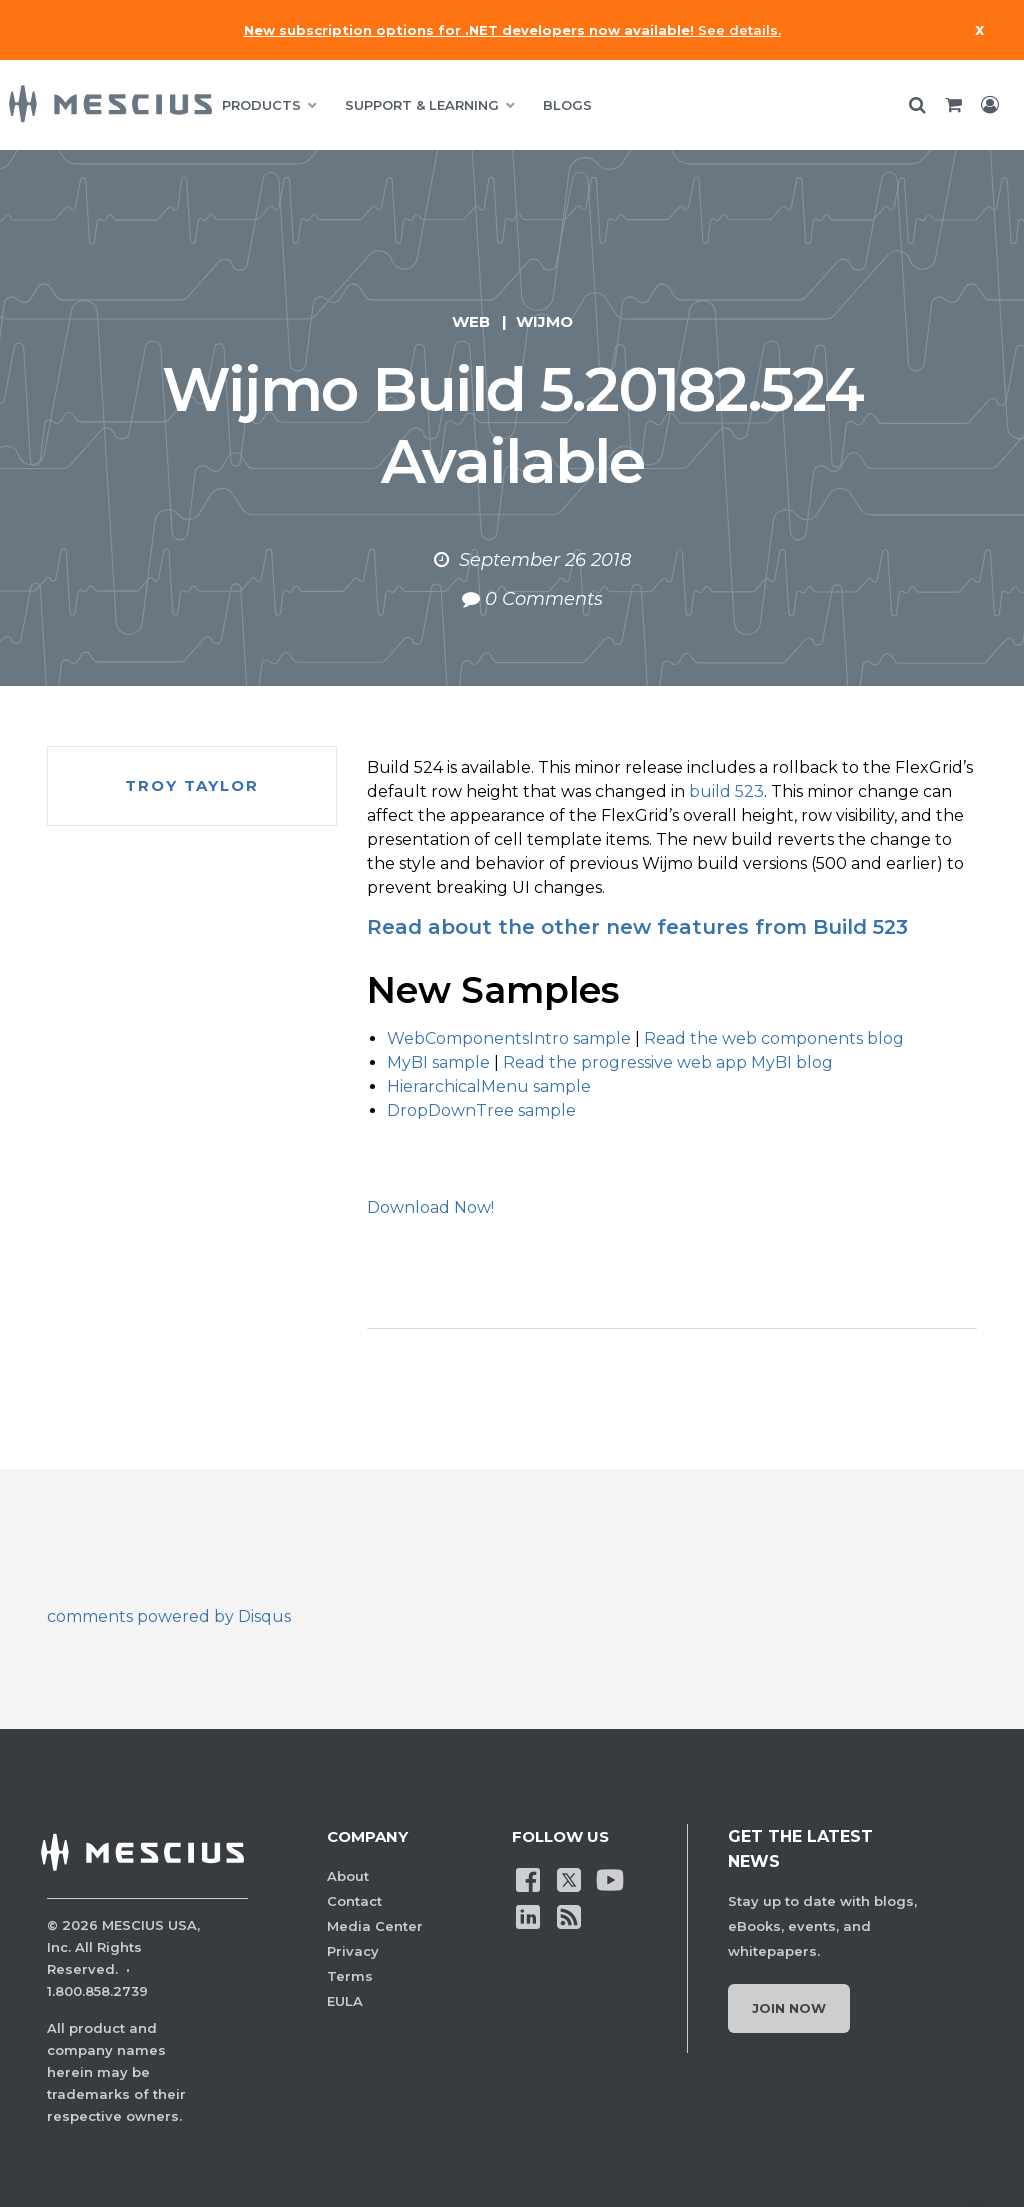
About (348, 1876)
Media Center (375, 1926)
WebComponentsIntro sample (509, 1038)
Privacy (353, 1951)
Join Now (789, 2008)
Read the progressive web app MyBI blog (668, 1062)
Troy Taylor (192, 786)
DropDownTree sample (481, 1110)
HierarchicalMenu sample (489, 1086)
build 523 (726, 791)
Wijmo (544, 321)
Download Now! (430, 1207)
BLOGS (567, 105)
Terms (350, 1976)
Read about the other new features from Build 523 (637, 927)
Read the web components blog (774, 1038)
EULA (345, 2001)
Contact (354, 1901)
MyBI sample (438, 1062)
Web (471, 321)
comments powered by (169, 1616)
